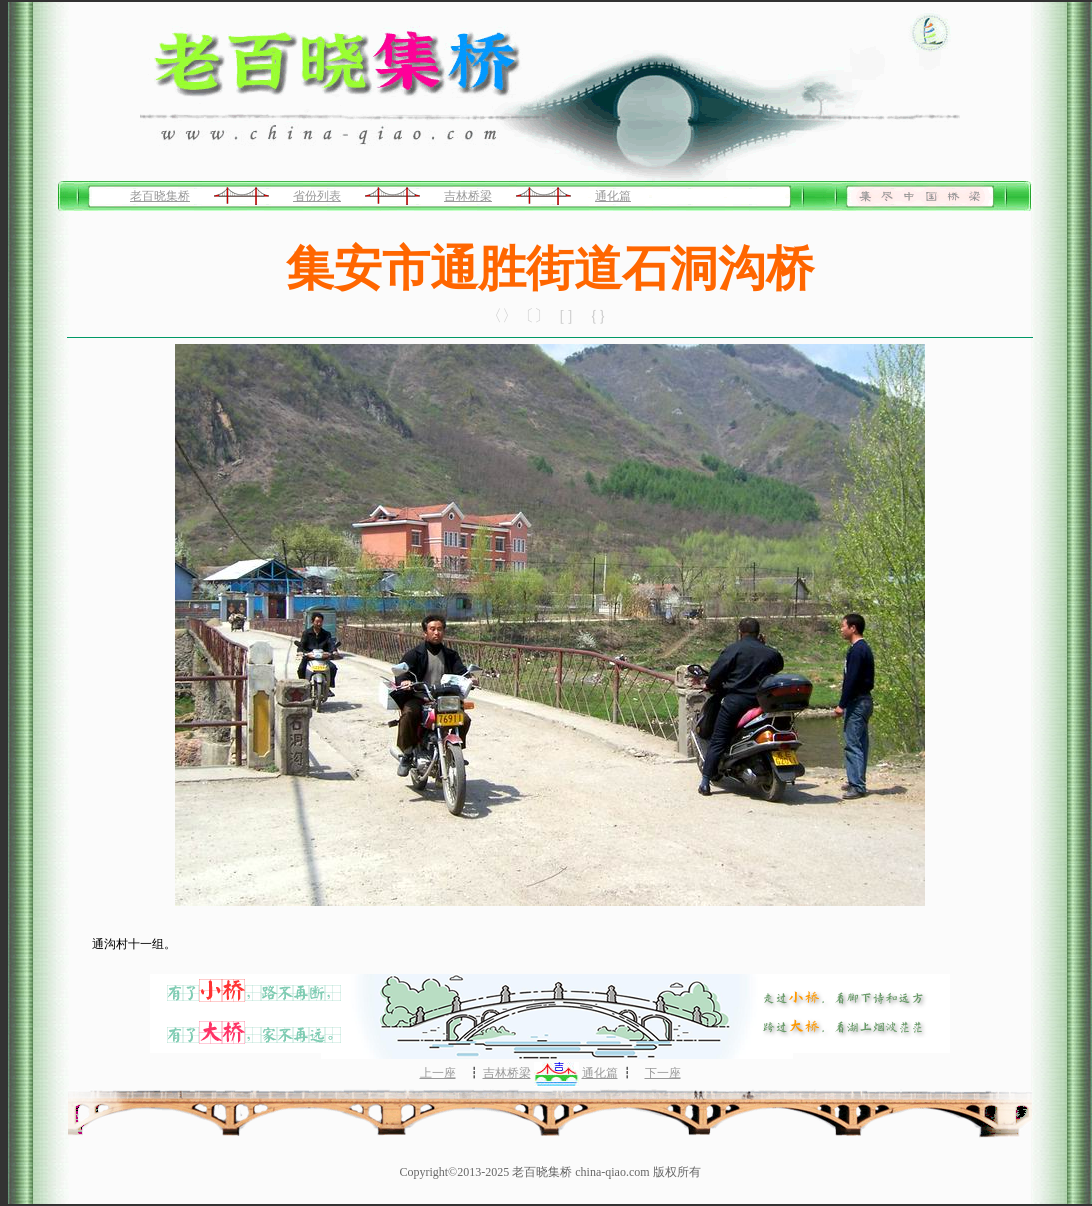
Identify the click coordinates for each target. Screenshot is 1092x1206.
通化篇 (613, 196)
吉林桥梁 (468, 196)
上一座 (438, 1073)
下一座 (663, 1073)
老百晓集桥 (160, 196)
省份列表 (317, 196)
